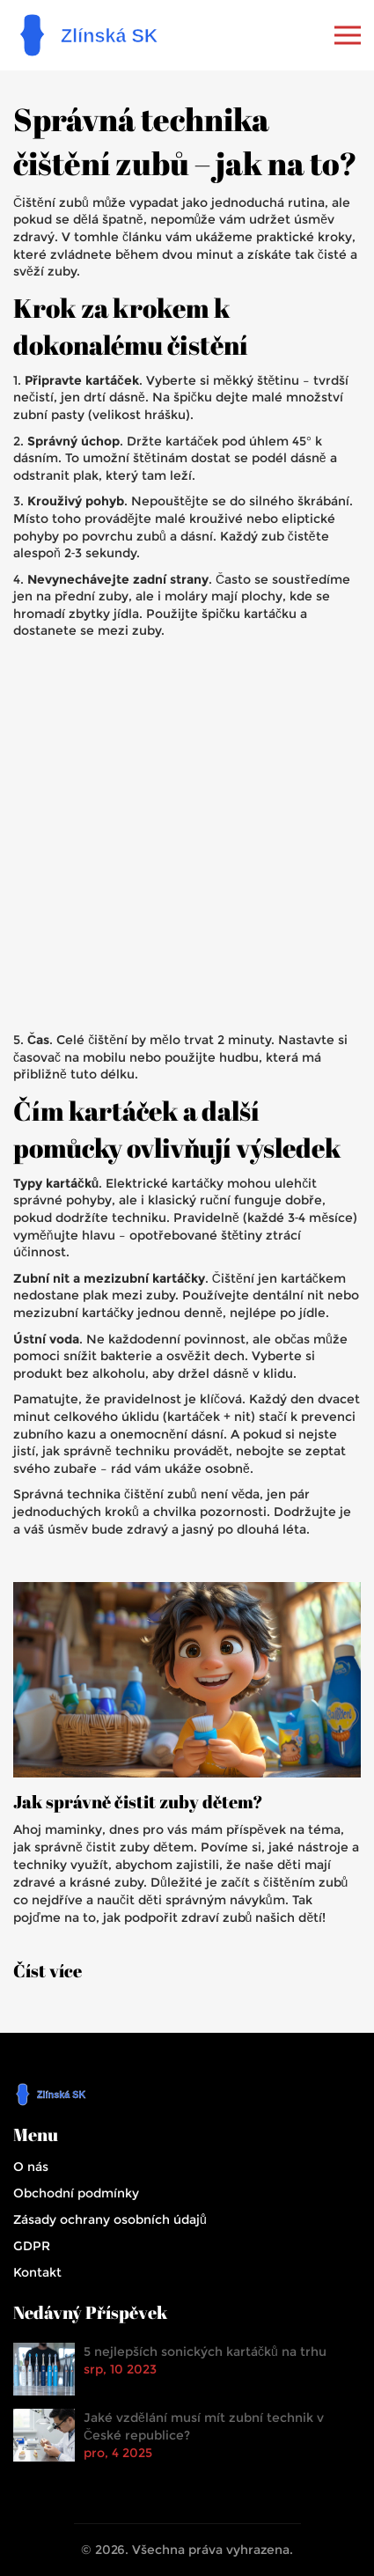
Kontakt (37, 2272)
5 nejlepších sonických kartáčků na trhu (205, 2351)
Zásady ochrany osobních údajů (110, 2219)
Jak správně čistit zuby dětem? (138, 1802)
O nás (30, 2167)
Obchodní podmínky (76, 2193)
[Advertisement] (187, 836)
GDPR (31, 2246)
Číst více (47, 1971)
